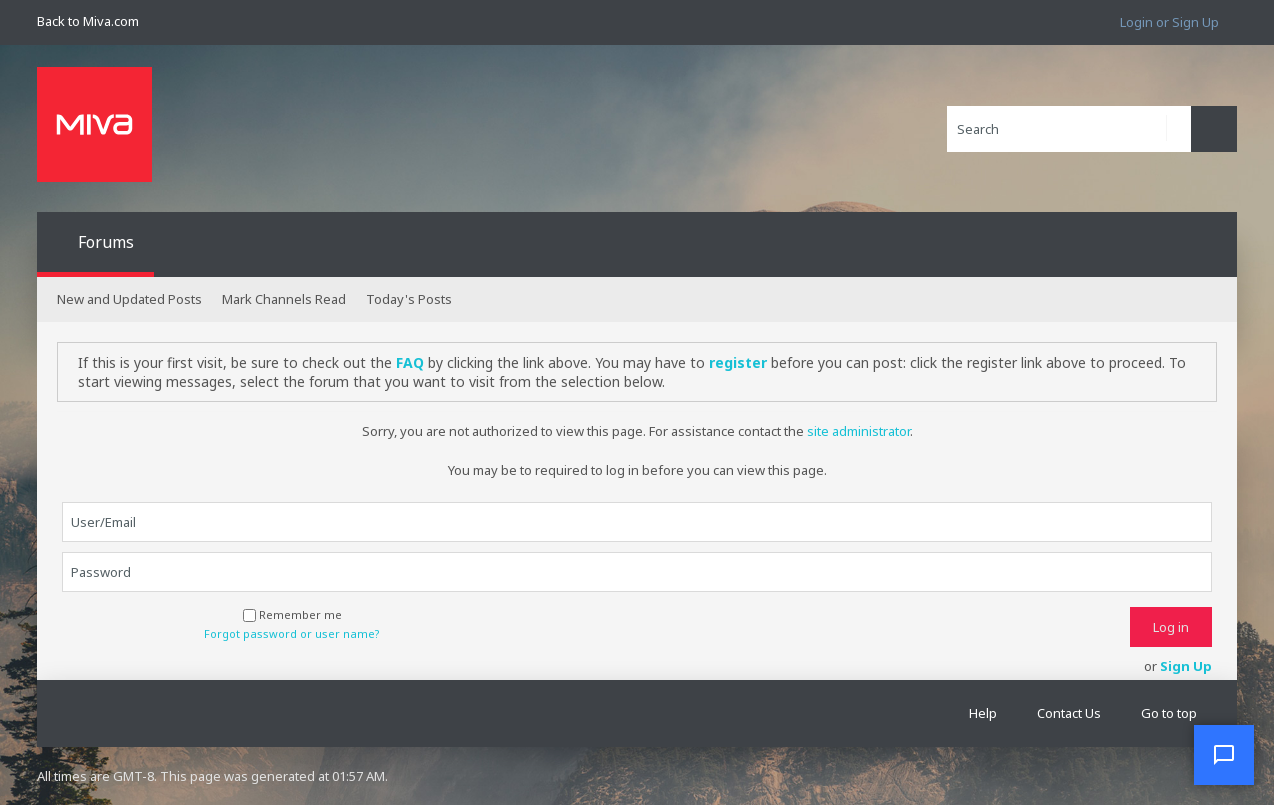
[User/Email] (637, 522)
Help (983, 713)
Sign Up (1186, 666)
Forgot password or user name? (292, 634)
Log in (1171, 627)
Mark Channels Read (284, 299)
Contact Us (1069, 713)
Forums (106, 242)
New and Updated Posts (129, 299)
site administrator (858, 431)
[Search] (1069, 129)
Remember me (292, 614)
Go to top (1169, 713)
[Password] (637, 572)
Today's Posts (409, 299)
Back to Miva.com (88, 21)
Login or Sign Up (1169, 22)
